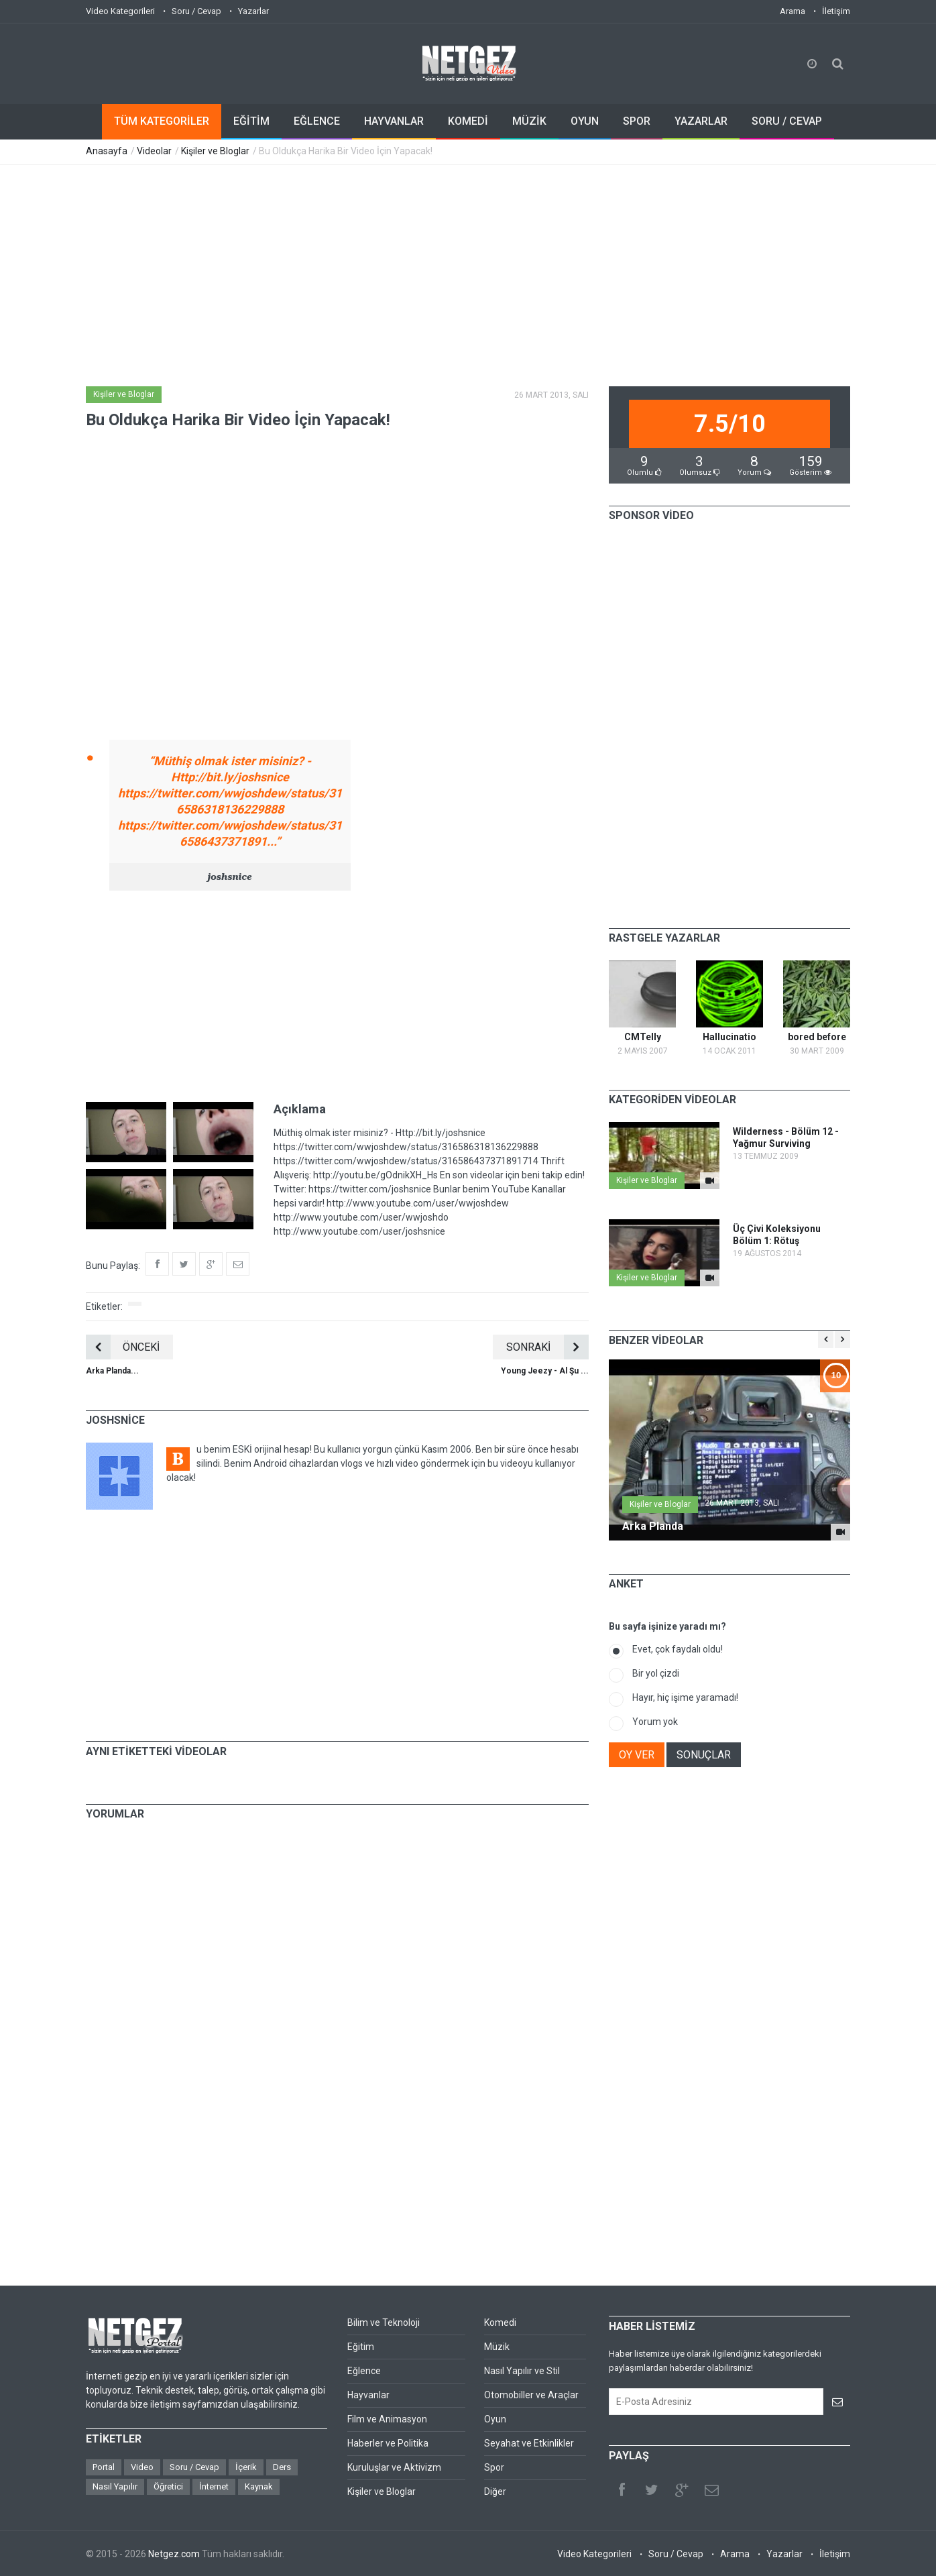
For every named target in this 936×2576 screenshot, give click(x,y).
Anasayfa (106, 151)
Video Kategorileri (120, 11)
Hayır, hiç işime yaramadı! (685, 1697)
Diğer (495, 2491)
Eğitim (360, 2346)
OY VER (636, 1754)
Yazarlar (253, 11)
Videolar (154, 151)
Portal (104, 2467)
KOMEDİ (468, 121)
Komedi (500, 2322)
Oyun (495, 2419)
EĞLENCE (317, 121)
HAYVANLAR (394, 121)
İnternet (214, 2486)
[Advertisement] (468, 265)
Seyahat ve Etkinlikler (529, 2443)
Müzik (497, 2346)
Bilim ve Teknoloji (383, 2322)
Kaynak (259, 2486)
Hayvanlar (368, 2395)
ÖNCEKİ (123, 1347)
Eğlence (364, 2370)
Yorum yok (655, 1721)
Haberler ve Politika (387, 2443)
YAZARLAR (701, 121)
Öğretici (168, 2486)
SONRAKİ (547, 1347)
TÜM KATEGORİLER (161, 121)
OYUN (585, 121)
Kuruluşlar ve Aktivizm (394, 2467)
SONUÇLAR (704, 1754)
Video (142, 2467)
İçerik (246, 2467)
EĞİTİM (251, 121)
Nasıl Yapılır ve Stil (522, 2370)
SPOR (636, 121)
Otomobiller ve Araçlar (531, 2395)
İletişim (836, 11)
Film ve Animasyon (387, 2419)
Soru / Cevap (196, 11)
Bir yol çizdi (655, 1673)
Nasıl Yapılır (115, 2486)
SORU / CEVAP (787, 121)
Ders (282, 2467)
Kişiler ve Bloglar (215, 151)
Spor (494, 2467)
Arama (792, 11)
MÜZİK (529, 121)
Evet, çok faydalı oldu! (677, 1649)
